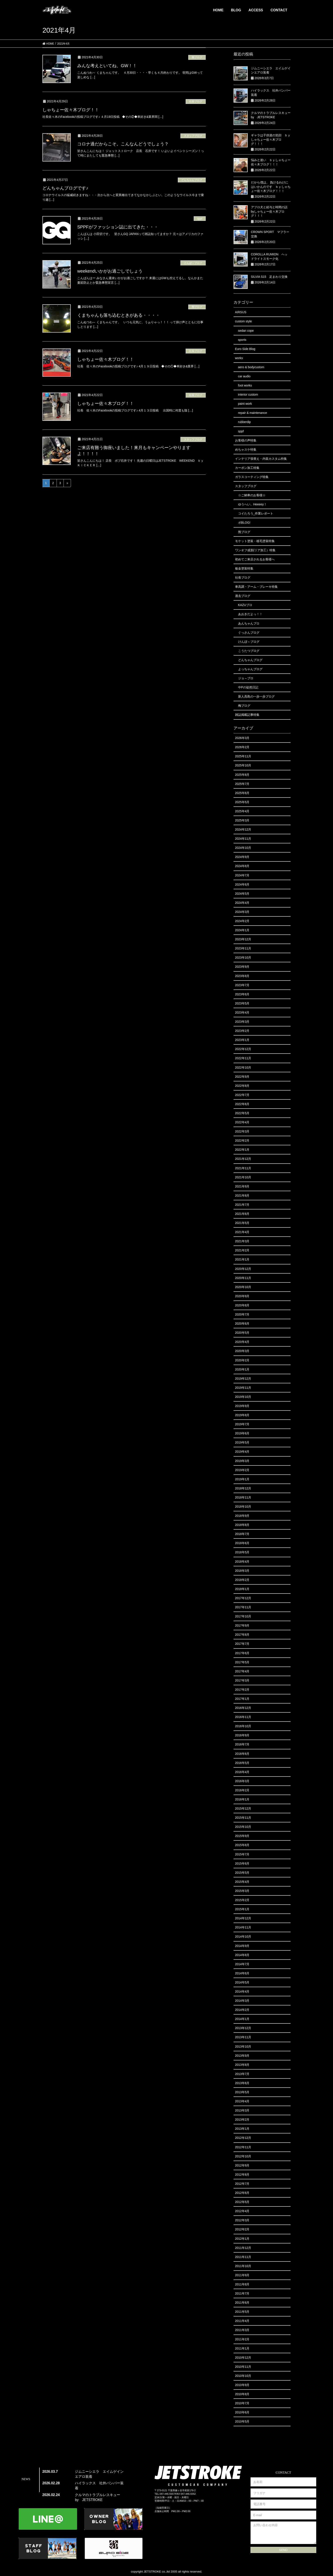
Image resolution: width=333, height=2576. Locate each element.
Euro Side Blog (245, 349)
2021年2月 (242, 1250)
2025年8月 (242, 774)
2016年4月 (242, 1772)
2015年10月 (243, 1826)
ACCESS (256, 10)
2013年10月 (243, 2046)
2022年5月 (242, 1113)
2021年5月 (242, 1223)
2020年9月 (242, 1296)
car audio (244, 376)
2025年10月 (243, 765)
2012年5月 (242, 2202)
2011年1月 (242, 2348)
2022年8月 (242, 1085)
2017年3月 (242, 1680)
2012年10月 (243, 2156)
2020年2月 (242, 1360)
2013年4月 (242, 2101)
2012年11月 (243, 2147)
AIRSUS (240, 312)
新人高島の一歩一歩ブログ (256, 696)
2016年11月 (243, 1717)
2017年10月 (243, 1616)
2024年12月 (243, 829)
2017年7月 (242, 1643)
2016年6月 (242, 1753)
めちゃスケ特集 (245, 449)
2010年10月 (243, 2376)
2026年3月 (242, 738)
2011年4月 (242, 2321)
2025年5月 (242, 802)
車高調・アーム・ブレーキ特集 (256, 586)
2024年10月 (243, 847)
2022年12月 (243, 1049)
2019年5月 (242, 1442)
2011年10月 (243, 2266)
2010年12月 (243, 2357)
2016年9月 (242, 1735)
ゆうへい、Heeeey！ (252, 504)
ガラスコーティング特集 (252, 477)
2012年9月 (242, 2165)
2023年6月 (242, 994)
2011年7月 (242, 2293)
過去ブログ (242, 596)
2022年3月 (242, 1131)
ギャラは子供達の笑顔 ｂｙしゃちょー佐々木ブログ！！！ (271, 139)
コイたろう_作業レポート (255, 513)
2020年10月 (243, 1287)
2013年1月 (242, 2128)
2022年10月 (243, 1067)
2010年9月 (242, 2385)
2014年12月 (243, 1918)
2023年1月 (242, 1040)
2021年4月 (242, 1232)
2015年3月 (242, 1891)
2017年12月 (243, 1598)
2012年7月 (242, 2183)
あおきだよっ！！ (250, 614)
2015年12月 (243, 1808)
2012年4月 (242, 2211)
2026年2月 (242, 747)
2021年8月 (242, 1195)
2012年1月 (242, 2238)
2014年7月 (242, 1964)
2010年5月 (242, 2421)
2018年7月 (242, 1534)
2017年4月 (242, 1671)
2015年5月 (242, 1872)
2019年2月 (242, 1470)
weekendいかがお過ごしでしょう (110, 271)
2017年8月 (242, 1634)
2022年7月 (242, 1095)
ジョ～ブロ (245, 678)
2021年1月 (242, 1259)
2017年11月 (243, 1607)
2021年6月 (242, 1214)
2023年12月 (243, 939)
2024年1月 (242, 930)
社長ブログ (195, 101)
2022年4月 (242, 1122)
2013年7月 (242, 2074)
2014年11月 (243, 1927)
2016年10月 (243, 1726)
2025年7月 (242, 784)
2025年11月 (243, 756)
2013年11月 (243, 2037)
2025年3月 (242, 820)
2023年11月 (243, 948)
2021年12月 (243, 1159)
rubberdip (244, 422)
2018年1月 (242, 1589)
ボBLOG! (244, 522)
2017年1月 (242, 1698)
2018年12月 (243, 1488)
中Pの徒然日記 (248, 687)
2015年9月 (242, 1836)
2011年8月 (242, 2284)
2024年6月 (242, 884)
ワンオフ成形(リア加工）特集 (255, 550)
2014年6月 (242, 1973)
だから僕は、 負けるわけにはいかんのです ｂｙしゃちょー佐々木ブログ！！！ (271, 187)
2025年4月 (242, 811)
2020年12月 (243, 1269)
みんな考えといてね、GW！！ (107, 65)
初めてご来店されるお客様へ (255, 559)
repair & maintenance (252, 413)
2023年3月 (242, 1021)
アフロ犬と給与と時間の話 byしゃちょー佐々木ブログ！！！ (271, 211)
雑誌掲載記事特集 (247, 714)
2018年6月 (242, 1543)
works (239, 358)
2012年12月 (243, 2138)
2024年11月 (243, 838)
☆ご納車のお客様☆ (252, 495)
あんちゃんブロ (248, 623)
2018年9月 (242, 1515)
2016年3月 (242, 1781)
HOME (218, 10)
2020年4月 (242, 1342)
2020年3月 (242, 1351)
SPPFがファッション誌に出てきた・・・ (117, 227)
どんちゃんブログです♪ (65, 188)
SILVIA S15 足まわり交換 (269, 276)
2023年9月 (242, 966)
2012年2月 (242, 2229)
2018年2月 (242, 1580)
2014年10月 (243, 1936)
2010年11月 (243, 2366)
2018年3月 (242, 1570)
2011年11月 (243, 2257)
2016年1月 (242, 1799)
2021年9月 (242, 1186)
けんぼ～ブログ (193, 263)
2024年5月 (242, 893)
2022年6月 (242, 1104)
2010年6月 (242, 2412)
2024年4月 (242, 902)
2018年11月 (243, 1497)
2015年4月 (242, 1881)
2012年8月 (242, 2174)
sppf (199, 218)
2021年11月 (243, 1168)
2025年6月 (242, 793)
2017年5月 (242, 1662)
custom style (243, 321)
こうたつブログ (248, 651)
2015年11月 (243, 1817)
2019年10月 (243, 1397)
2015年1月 (242, 1909)
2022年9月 (242, 1076)
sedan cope (246, 330)
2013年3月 (242, 2110)
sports (242, 339)
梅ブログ (244, 705)
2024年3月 (242, 912)
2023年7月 (242, 985)
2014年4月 (242, 1991)
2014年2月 (242, 2010)
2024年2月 (242, 921)
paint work (245, 403)
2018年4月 (242, 1561)
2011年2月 (242, 2339)
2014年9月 (242, 1946)
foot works (245, 385)
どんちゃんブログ (191, 180)
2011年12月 (243, 2248)
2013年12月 (243, 2028)
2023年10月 (243, 957)
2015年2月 (242, 1900)
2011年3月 (242, 2330)
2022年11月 (243, 1058)
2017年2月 (242, 1689)
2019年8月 (242, 1415)
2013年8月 (242, 2064)
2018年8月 (242, 1525)
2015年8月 (242, 1845)
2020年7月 (242, 1314)
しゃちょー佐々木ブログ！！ (70, 109)
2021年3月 (242, 1241)
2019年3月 (242, 1461)
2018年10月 (243, 1506)
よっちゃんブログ (250, 669)
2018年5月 (242, 1552)
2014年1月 (242, 2019)
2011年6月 (242, 2302)
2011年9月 (242, 2275)
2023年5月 (242, 1003)
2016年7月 (242, 1744)
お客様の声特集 (245, 440)
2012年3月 (242, 2220)
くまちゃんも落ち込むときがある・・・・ (118, 315)
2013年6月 (242, 2083)
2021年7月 (242, 1204)
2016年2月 (242, 1790)
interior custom (248, 394)
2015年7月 (242, 1854)
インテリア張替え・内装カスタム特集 (261, 458)
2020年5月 (242, 1332)
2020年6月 (242, 1323)
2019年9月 (242, 1406)
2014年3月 (242, 2000)
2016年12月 (243, 1708)
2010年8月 (242, 2394)
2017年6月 (242, 1653)
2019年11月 (243, 1387)
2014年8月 (242, 1955)
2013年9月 (242, 2055)
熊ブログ (197, 57)
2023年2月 (242, 1030)
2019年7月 (242, 1424)
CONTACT (279, 10)
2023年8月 (242, 976)
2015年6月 (242, 1863)
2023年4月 (242, 1012)
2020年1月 (242, 1369)
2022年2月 (242, 1140)
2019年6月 (242, 1433)
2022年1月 (242, 1149)
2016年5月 (242, 1763)
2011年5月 (242, 2311)
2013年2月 (242, 2119)
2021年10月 (243, 1177)
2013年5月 (242, 2092)
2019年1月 (242, 1479)
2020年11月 (243, 1278)
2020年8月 (242, 1305)
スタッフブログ (193, 135)
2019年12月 (243, 1378)
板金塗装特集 (244, 568)
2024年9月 (242, 857)
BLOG (236, 10)
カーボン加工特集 (247, 468)
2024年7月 (242, 875)
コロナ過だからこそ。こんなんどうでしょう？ (123, 144)
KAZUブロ (245, 605)
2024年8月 (242, 866)
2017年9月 (242, 1625)
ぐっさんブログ (248, 632)
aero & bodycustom (251, 367)
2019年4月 (242, 1451)
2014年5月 (242, 1982)
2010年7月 (242, 2403)
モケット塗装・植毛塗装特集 (255, 541)
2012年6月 (242, 2193)
